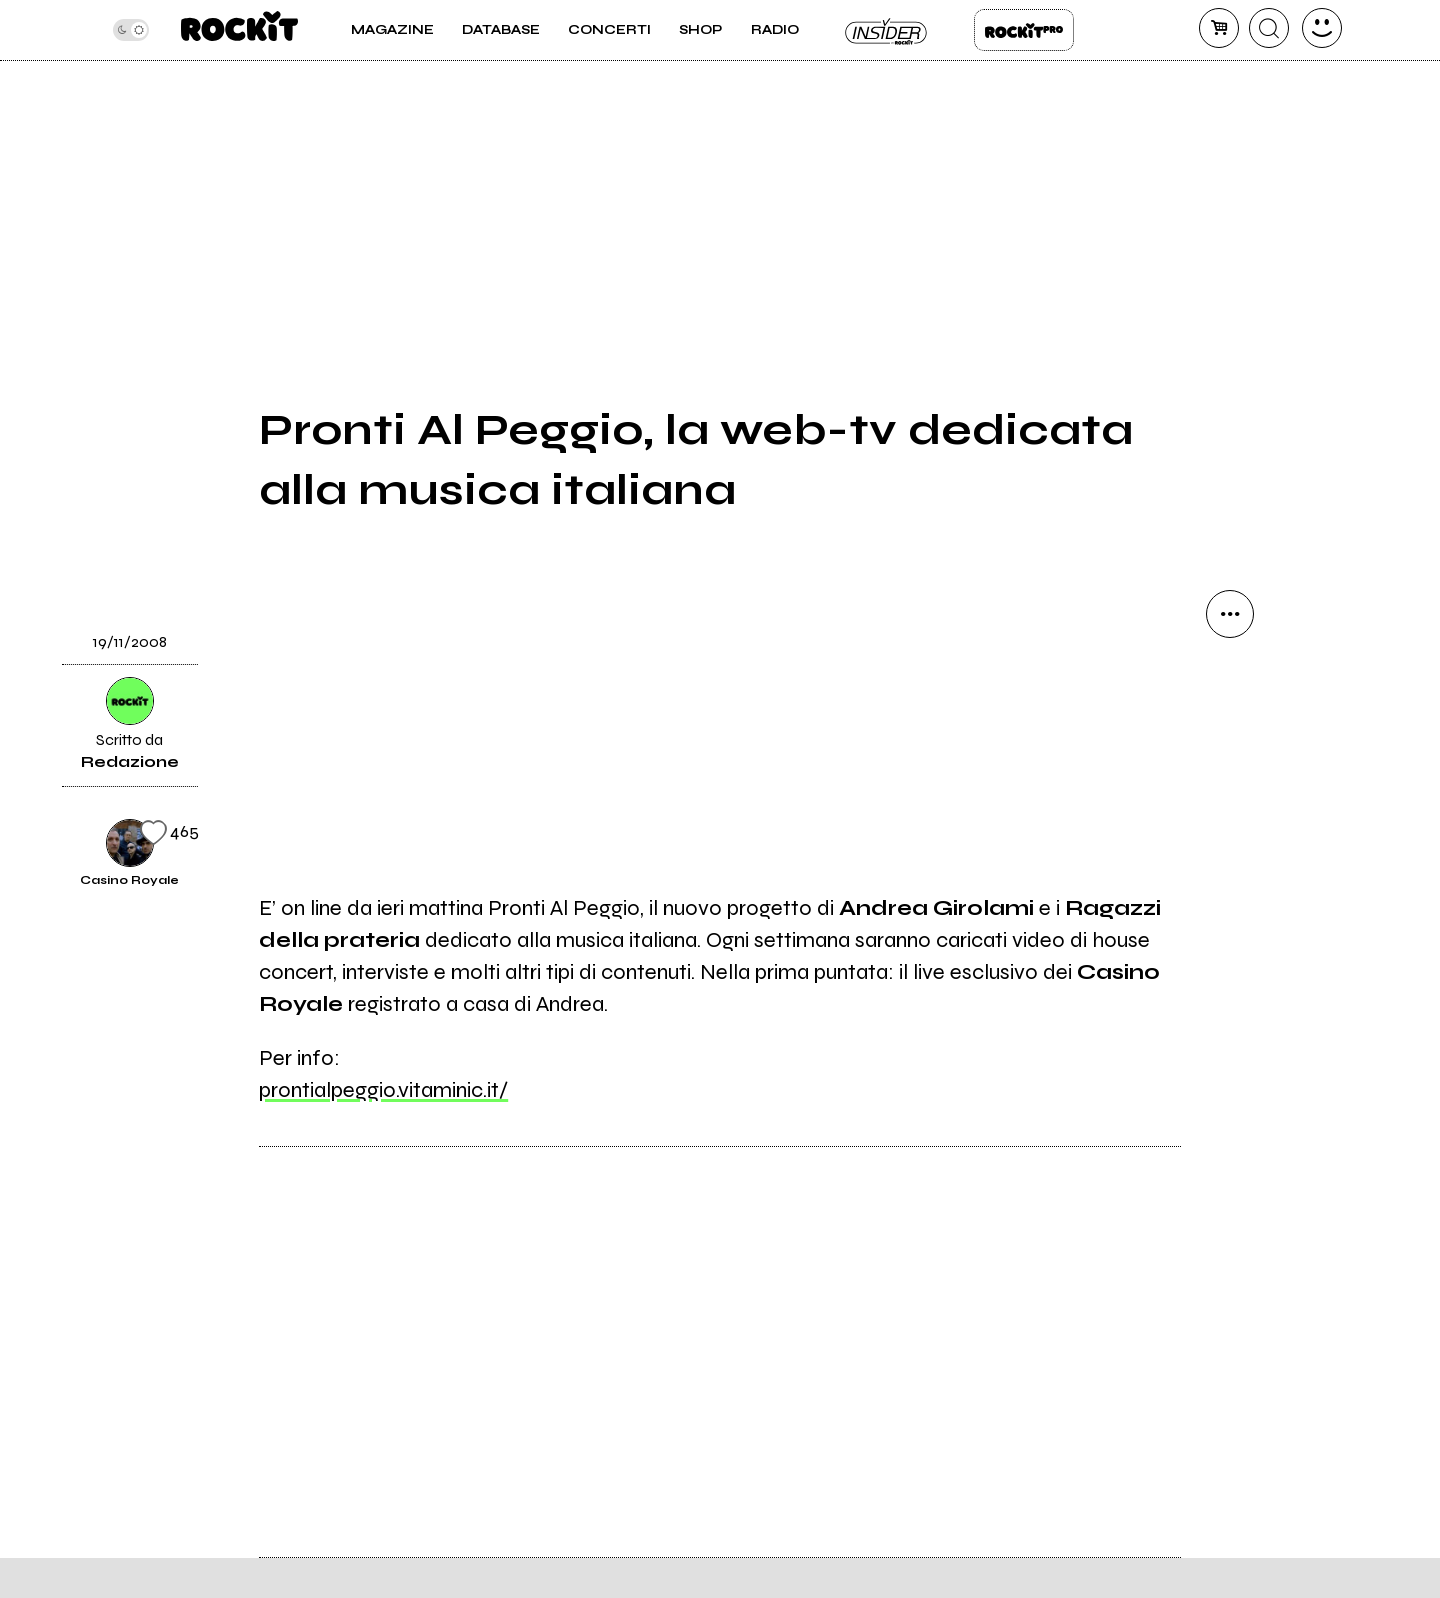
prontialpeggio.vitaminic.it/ (383, 1090)
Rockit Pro (1024, 30)
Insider (887, 30)
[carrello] (1219, 28)
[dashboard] (1322, 28)
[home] (239, 30)
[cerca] (1269, 28)
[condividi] (1230, 614)
